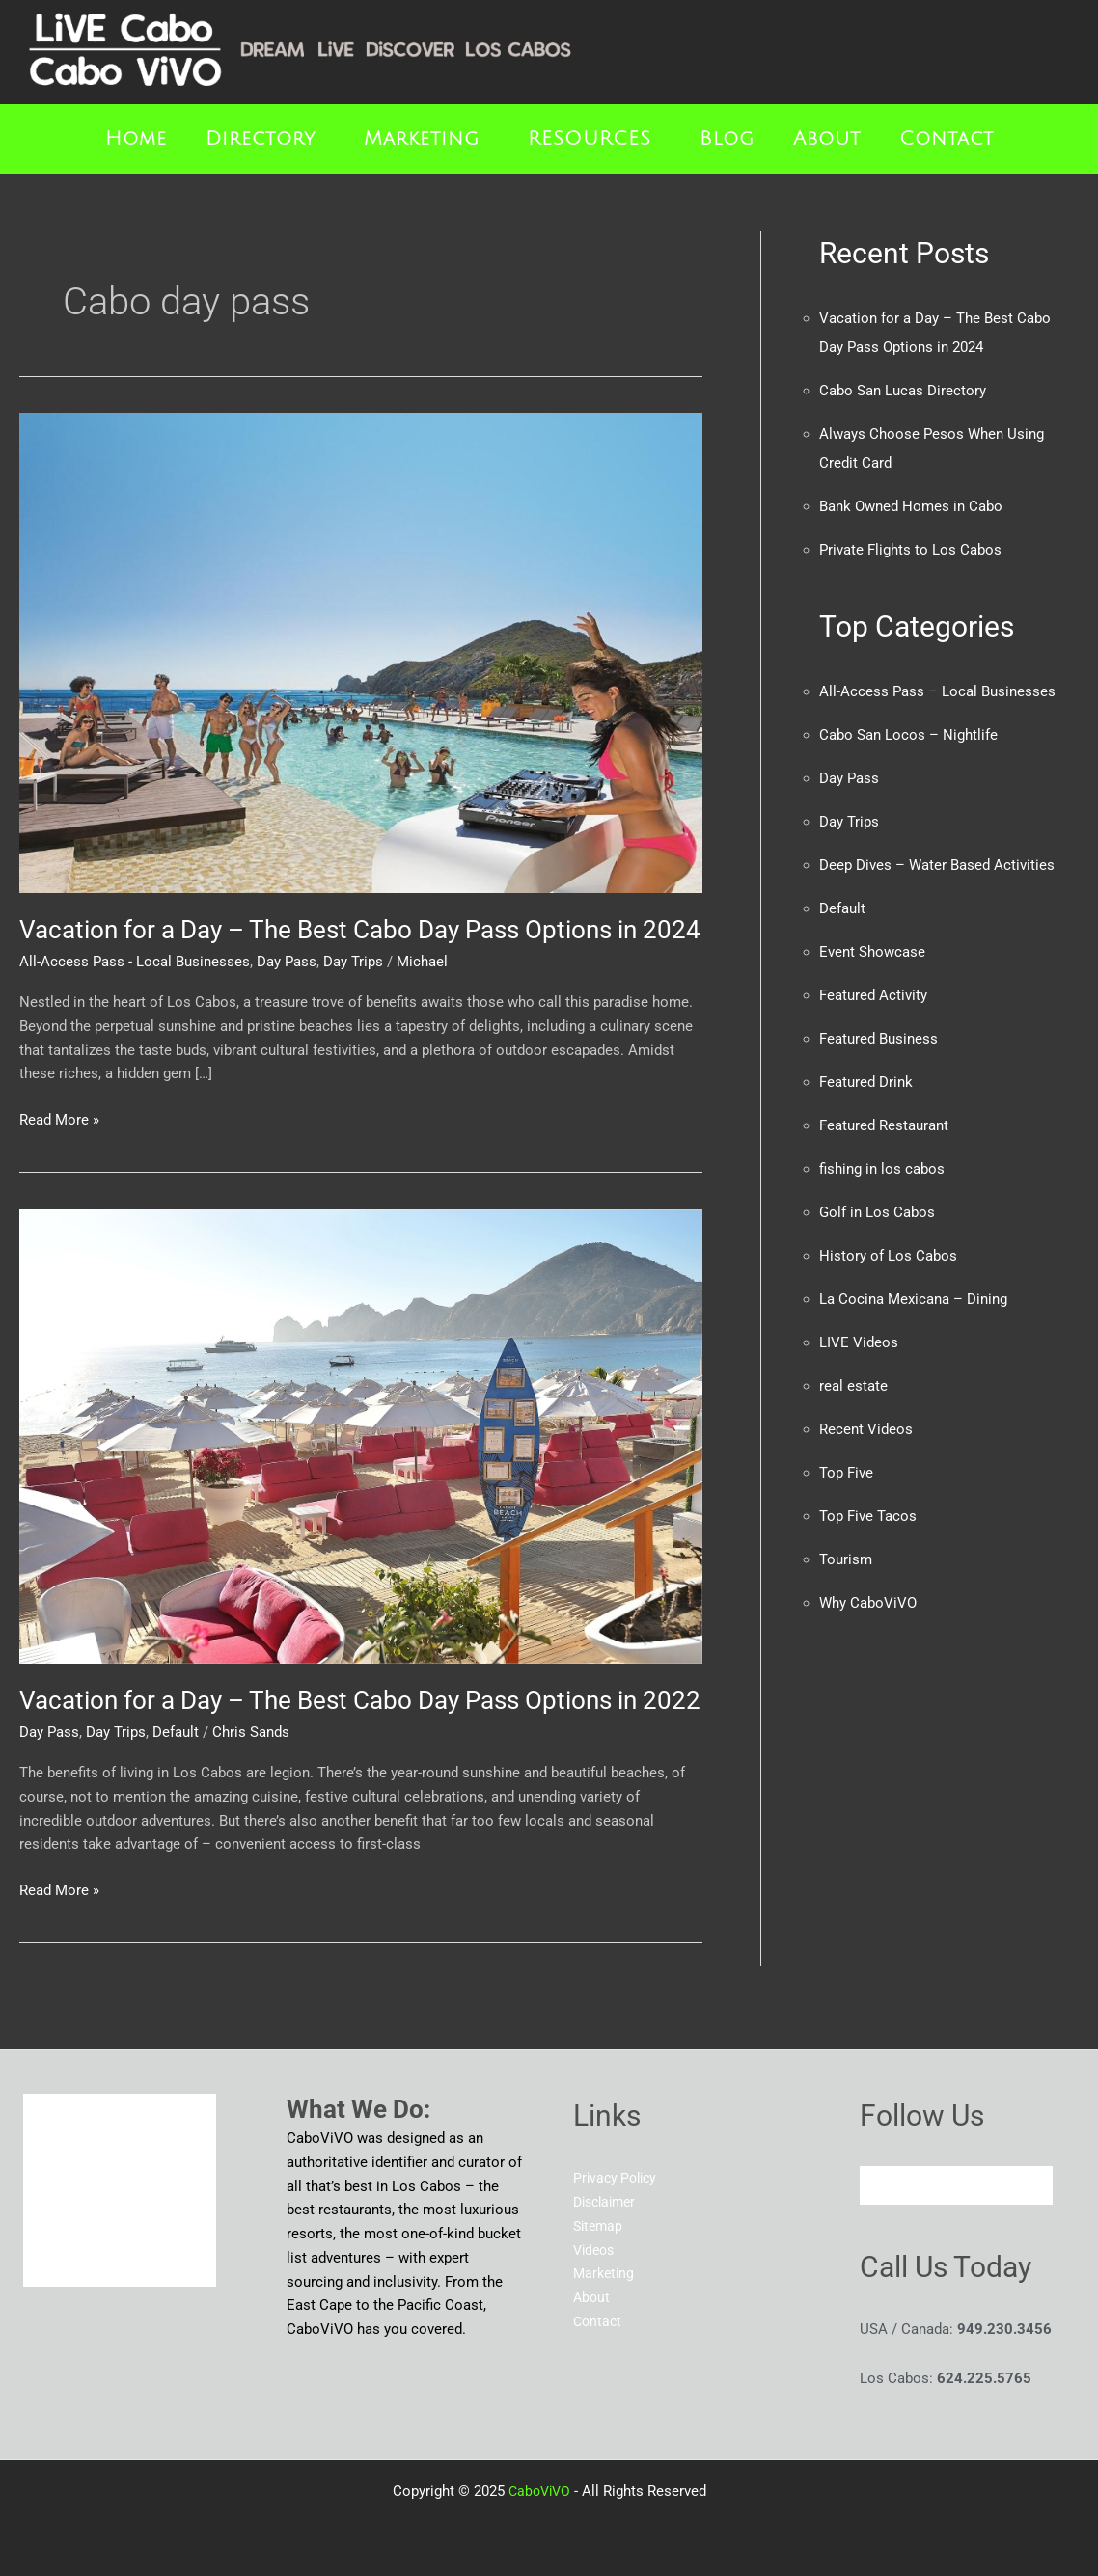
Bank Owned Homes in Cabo (910, 506)
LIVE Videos (858, 1342)
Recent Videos (866, 1429)
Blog (727, 138)
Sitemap (599, 2226)
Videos (595, 2250)
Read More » (59, 1118)
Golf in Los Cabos (877, 1212)
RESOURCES (589, 138)
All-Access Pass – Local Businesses (937, 691)
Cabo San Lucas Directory (902, 390)
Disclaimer (608, 2201)
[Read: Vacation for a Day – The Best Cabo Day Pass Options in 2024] (360, 652)
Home (136, 138)
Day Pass (286, 961)
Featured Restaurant (883, 1125)
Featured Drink (866, 1082)
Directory (261, 138)
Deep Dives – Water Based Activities (937, 865)
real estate (853, 1386)
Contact (946, 138)
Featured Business (878, 1038)
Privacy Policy (618, 2177)
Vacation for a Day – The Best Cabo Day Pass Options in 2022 (359, 1700)
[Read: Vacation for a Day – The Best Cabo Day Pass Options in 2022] (360, 1435)
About (827, 138)
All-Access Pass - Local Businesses (134, 961)
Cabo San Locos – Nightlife (908, 735)
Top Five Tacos (868, 1516)
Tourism (845, 1559)
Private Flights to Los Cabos (910, 549)
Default (175, 1732)
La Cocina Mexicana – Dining (913, 1299)
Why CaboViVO (868, 1603)
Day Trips (353, 961)
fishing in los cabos (882, 1169)
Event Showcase (872, 952)
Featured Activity (873, 995)
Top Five (846, 1472)
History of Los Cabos (888, 1255)
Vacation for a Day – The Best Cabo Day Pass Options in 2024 (359, 929)
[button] (265, 139)
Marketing (422, 138)
